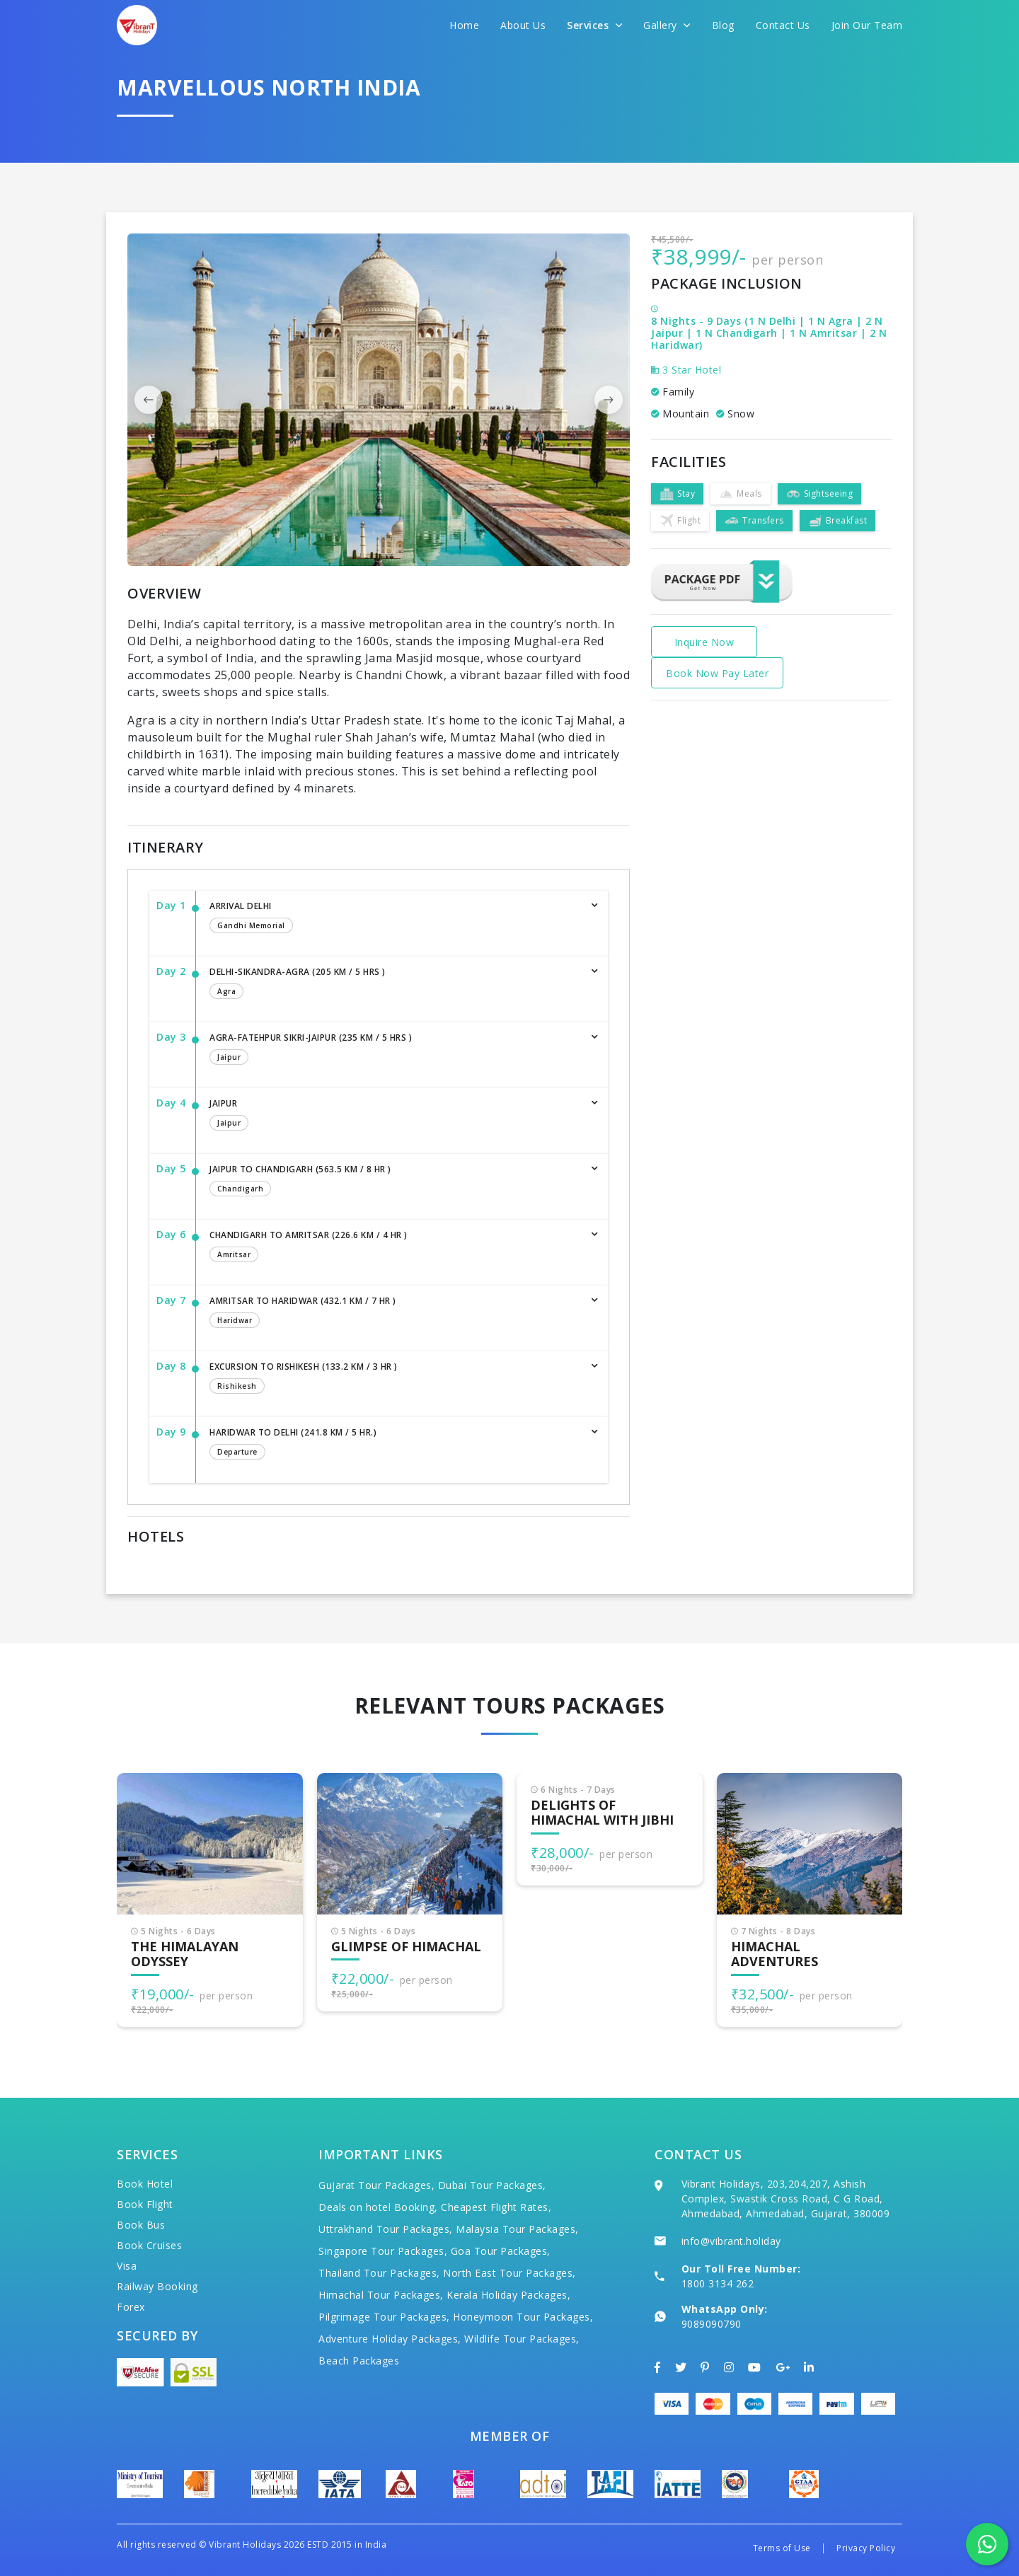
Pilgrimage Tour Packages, (384, 2316)
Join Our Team (867, 25)
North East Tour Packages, (509, 2273)
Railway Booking (157, 2286)
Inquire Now (704, 642)
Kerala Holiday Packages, (508, 2294)
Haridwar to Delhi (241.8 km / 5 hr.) (394, 1444)
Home (464, 25)
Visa (127, 2265)
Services (594, 25)
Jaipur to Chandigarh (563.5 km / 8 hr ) (394, 1181)
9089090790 (711, 2323)
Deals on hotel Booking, (378, 2207)
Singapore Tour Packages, (382, 2251)
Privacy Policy (865, 2548)
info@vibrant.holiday (731, 2241)
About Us (523, 25)
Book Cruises (149, 2245)
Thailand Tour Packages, (379, 2273)
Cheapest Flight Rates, (496, 2207)
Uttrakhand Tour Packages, (385, 2229)
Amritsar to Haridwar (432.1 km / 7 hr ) (394, 1313)
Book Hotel (145, 2183)
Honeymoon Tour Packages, (523, 2316)
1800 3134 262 (717, 2283)
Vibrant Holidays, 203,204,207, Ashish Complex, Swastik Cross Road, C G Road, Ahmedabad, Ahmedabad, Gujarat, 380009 (785, 2198)
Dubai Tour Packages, (492, 2185)
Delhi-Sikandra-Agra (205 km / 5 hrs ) (394, 984)
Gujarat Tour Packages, (376, 2185)
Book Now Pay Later (717, 673)
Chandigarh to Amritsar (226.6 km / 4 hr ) (394, 1247)
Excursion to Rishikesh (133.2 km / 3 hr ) (394, 1379)
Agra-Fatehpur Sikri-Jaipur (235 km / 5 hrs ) (394, 1050)
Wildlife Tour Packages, (522, 2338)
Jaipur (394, 1115)
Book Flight (145, 2204)
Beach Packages (358, 2360)
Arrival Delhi (394, 918)
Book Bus (141, 2224)
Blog (723, 25)
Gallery (667, 25)
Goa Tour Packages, (501, 2251)
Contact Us (783, 25)
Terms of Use (782, 2548)
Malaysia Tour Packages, (517, 2229)
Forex (131, 2307)
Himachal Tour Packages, (381, 2294)
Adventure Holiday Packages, (389, 2338)
